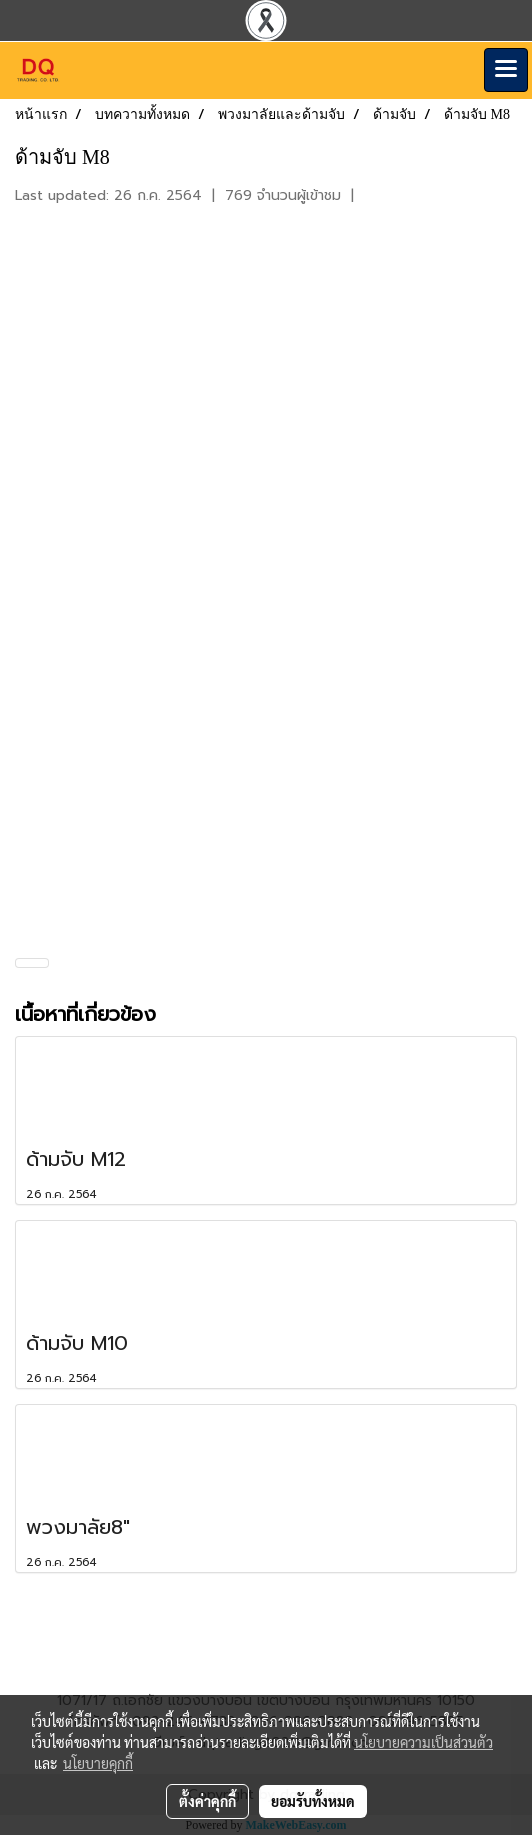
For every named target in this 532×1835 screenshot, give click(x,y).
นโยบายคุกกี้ (98, 1763)
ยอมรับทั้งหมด (313, 1801)
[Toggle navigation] (506, 70)
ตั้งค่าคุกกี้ (207, 1801)
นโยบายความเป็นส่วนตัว (423, 1742)
